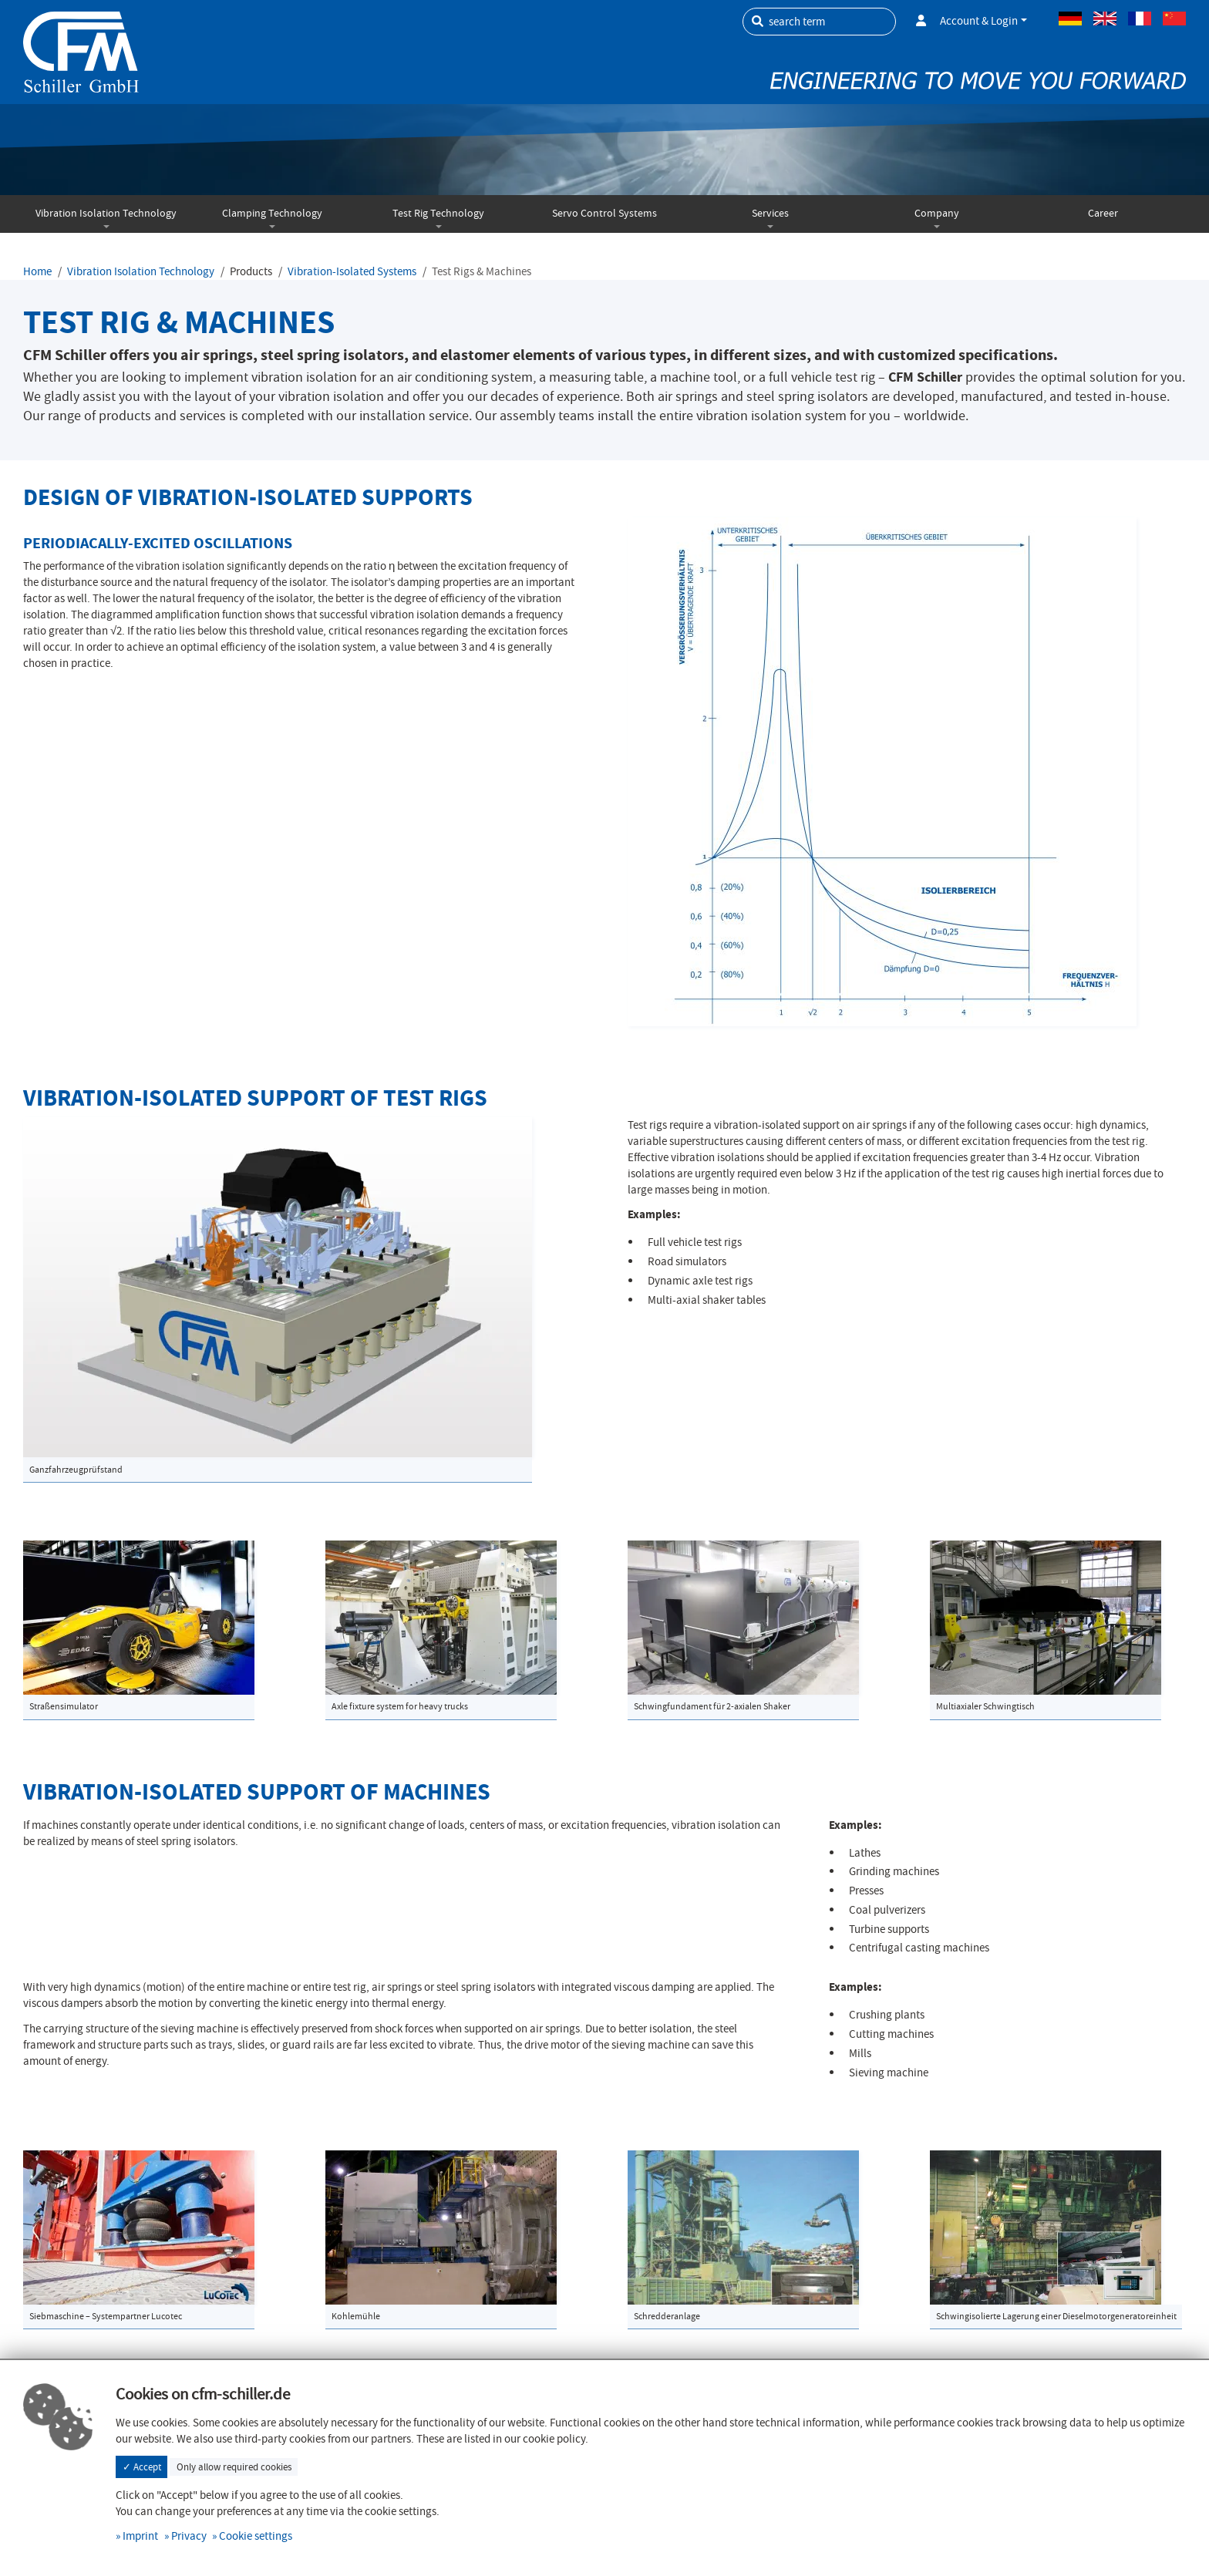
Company (936, 213)
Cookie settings (255, 2536)
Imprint (140, 2536)
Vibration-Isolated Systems (352, 271)
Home (37, 271)
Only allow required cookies (234, 2466)
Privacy (189, 2536)
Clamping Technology (272, 213)
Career (1103, 213)
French (1139, 18)
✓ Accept (142, 2466)
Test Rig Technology (438, 213)
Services (770, 213)
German (1070, 18)
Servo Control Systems (604, 213)
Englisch (1104, 18)
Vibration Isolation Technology (106, 213)
